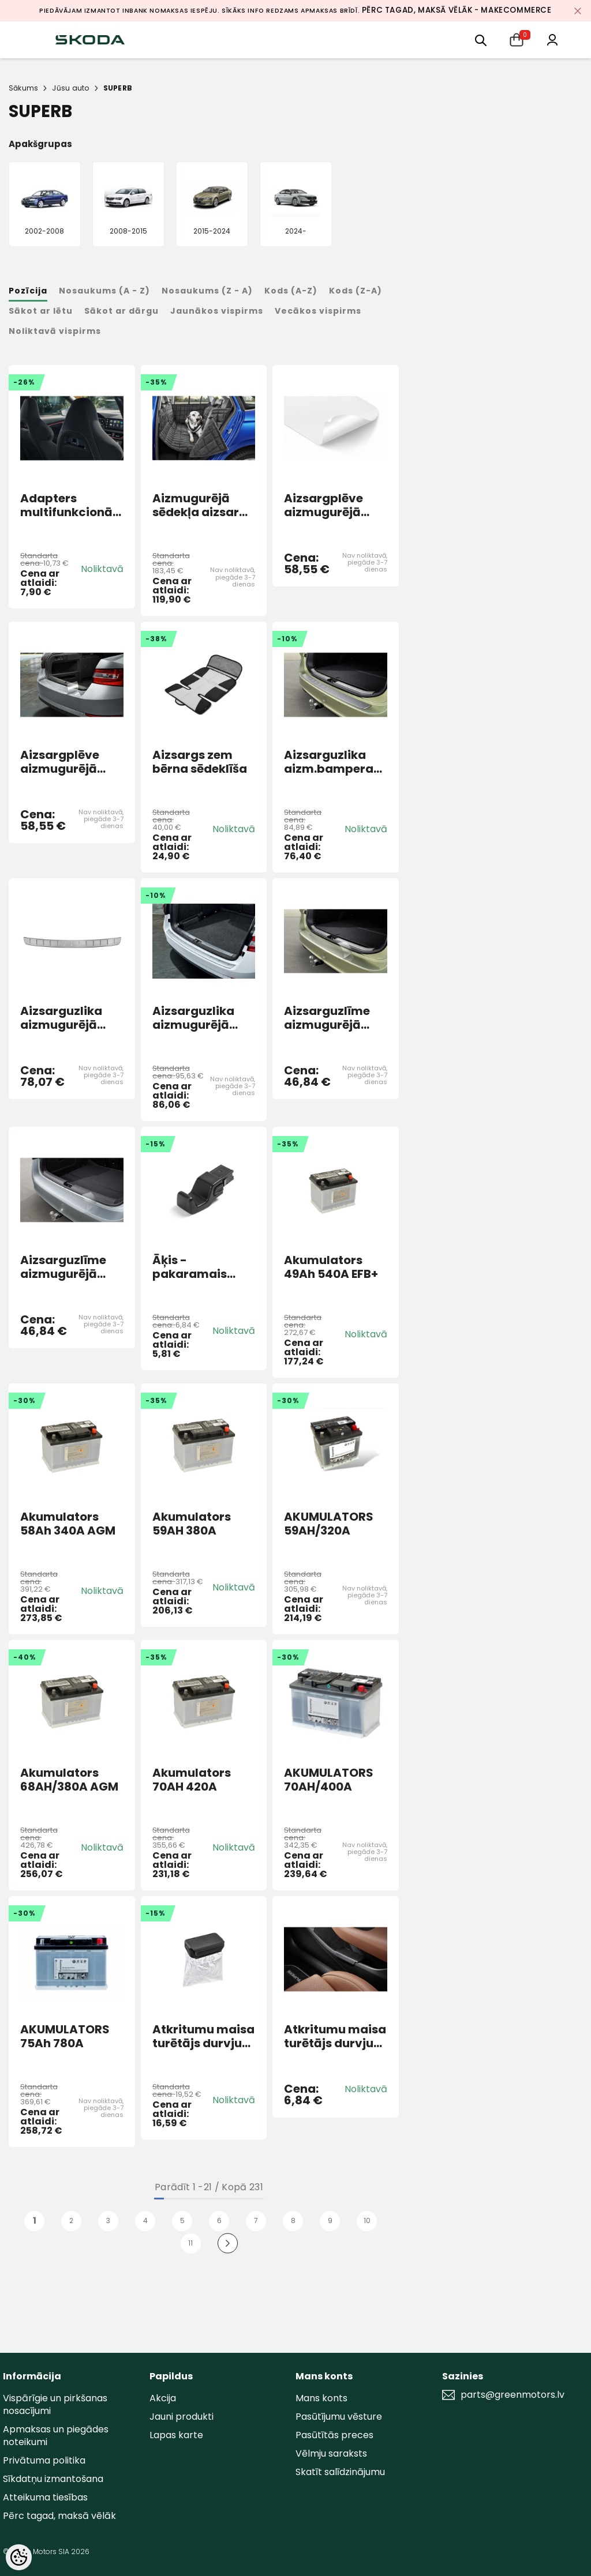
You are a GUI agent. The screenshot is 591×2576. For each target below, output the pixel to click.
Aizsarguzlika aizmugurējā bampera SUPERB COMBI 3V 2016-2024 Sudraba (203, 1018)
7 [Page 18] (256, 2220)
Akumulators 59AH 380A (191, 1523)
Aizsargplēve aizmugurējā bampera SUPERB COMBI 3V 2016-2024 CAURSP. (335, 505)
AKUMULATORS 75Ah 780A (65, 2036)
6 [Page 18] (219, 2220)
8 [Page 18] (293, 2220)
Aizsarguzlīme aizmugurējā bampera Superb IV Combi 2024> (335, 1018)
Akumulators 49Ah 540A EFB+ (331, 1267)
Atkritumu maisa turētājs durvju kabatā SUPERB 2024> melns (335, 2036)
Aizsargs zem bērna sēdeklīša (199, 762)
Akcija (162, 2398)
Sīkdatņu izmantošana (53, 2478)
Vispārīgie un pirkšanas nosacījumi (55, 2404)
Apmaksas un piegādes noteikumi (56, 2436)
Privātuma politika (44, 2460)
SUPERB (117, 88)
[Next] (228, 2243)
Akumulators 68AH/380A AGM (69, 1779)
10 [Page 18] (367, 2220)
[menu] (481, 39)
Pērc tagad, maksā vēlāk (59, 2515)
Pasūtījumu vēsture (339, 2416)
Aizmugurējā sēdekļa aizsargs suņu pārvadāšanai (202, 505)
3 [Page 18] (108, 2220)
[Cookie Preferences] (19, 2557)
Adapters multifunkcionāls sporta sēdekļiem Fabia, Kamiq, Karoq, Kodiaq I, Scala (71, 505)
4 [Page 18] (145, 2220)
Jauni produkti (181, 2416)
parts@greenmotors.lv (512, 2395)
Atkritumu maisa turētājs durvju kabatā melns (203, 2036)
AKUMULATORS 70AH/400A (328, 1779)
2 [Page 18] (71, 2220)
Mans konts (321, 2398)
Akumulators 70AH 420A (191, 1779)
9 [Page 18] (330, 2220)
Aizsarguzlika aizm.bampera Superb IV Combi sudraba (334, 762)
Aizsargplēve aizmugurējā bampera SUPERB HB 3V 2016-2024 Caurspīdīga (71, 762)
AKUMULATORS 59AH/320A (328, 1523)
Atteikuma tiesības (45, 2497)
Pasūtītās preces (334, 2435)
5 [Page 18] (182, 2220)
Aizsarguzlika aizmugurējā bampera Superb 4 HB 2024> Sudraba (71, 1018)
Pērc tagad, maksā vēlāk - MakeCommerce (457, 10)
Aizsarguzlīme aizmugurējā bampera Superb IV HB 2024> (71, 1267)
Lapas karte (176, 2435)
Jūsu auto (70, 88)
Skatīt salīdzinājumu (340, 2472)
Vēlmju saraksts (331, 2453)
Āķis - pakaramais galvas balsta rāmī (193, 1267)
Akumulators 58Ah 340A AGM (67, 1523)
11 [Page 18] (190, 2243)
